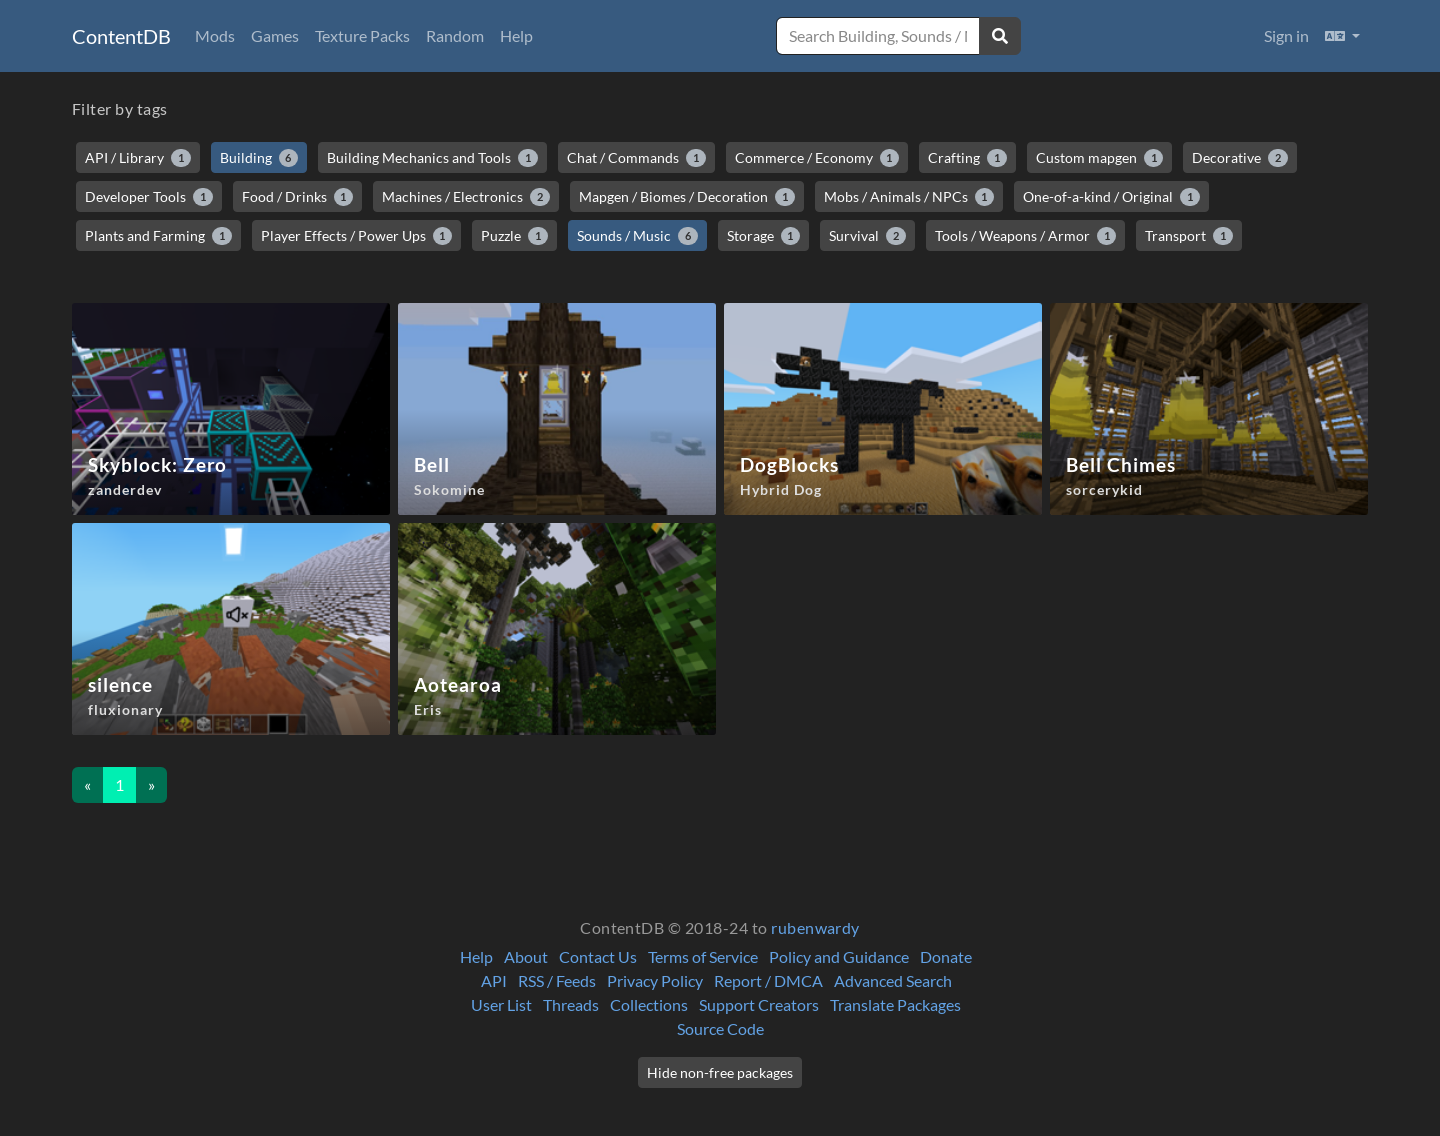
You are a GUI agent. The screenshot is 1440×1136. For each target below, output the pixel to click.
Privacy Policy (655, 980)
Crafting (967, 158)
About (526, 956)
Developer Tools (149, 197)
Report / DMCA (768, 980)
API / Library (138, 158)
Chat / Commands (636, 158)
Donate (946, 956)
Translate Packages (895, 1004)
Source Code (720, 1028)
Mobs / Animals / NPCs (909, 197)
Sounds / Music (637, 236)
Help (516, 35)
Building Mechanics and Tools (432, 158)
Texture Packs (362, 35)
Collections (649, 1004)
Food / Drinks (298, 197)
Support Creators (759, 1004)
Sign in (1286, 35)
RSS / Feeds (557, 980)
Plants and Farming (158, 236)
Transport (1189, 236)
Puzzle (514, 236)
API (494, 980)
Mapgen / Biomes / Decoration (687, 197)
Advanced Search (893, 980)
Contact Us (598, 956)
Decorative (1240, 158)
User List (501, 1004)
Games (275, 35)
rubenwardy (815, 927)
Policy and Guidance (839, 956)
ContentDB (121, 36)
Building (259, 158)
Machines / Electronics (466, 197)
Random (455, 35)
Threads (571, 1004)
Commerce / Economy (817, 158)
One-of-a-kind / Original (1111, 197)
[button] (1342, 36)
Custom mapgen (1100, 158)
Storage (764, 236)
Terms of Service (703, 956)
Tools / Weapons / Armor (1026, 236)
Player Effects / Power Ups (357, 236)
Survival (867, 236)
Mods (215, 35)
